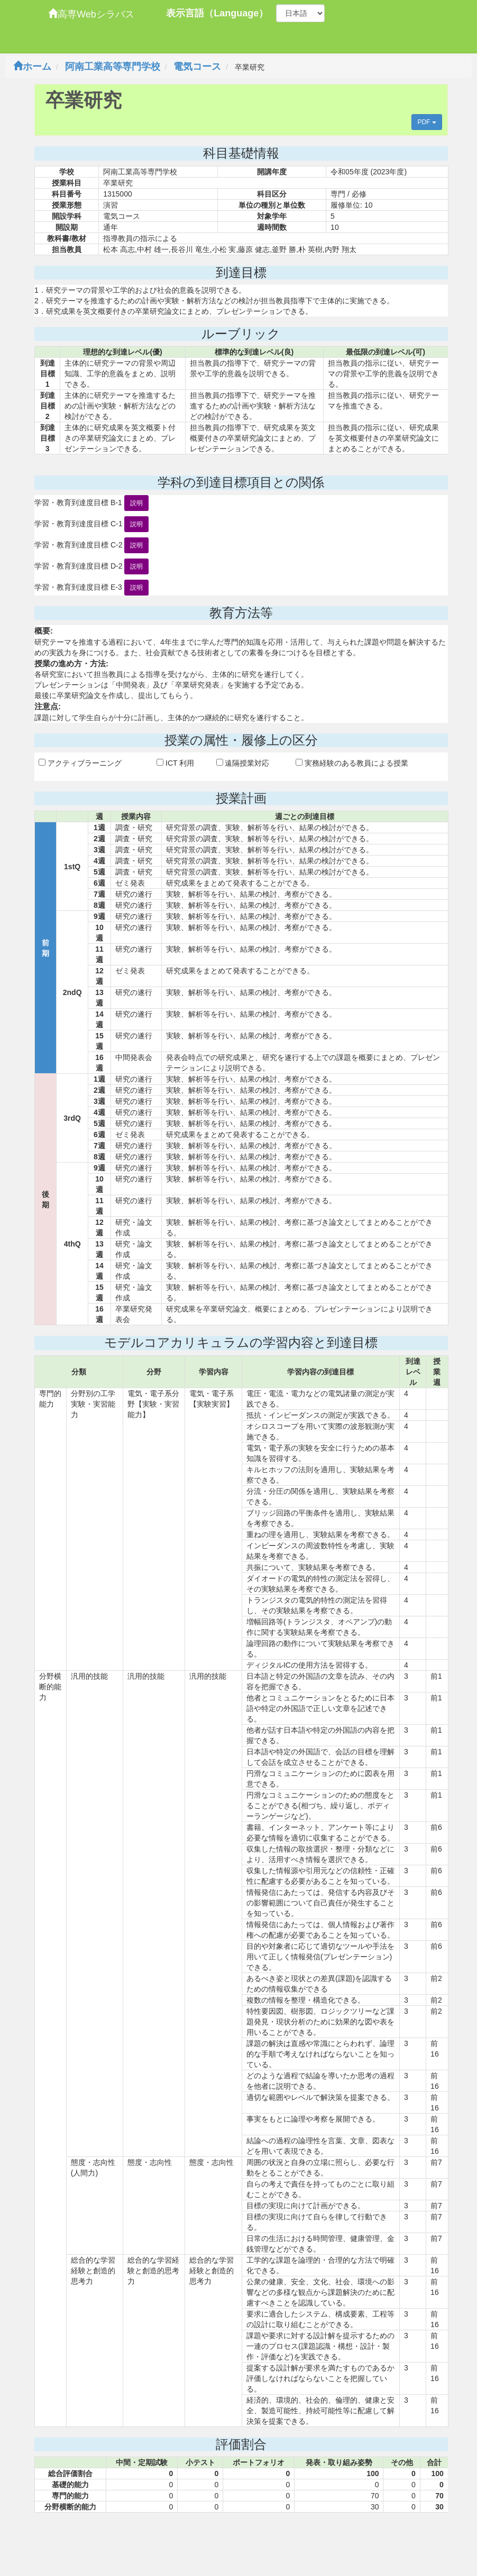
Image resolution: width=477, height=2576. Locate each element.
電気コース (197, 66)
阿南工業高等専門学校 (112, 66)
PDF (426, 122)
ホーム (32, 66)
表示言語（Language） (217, 13)
